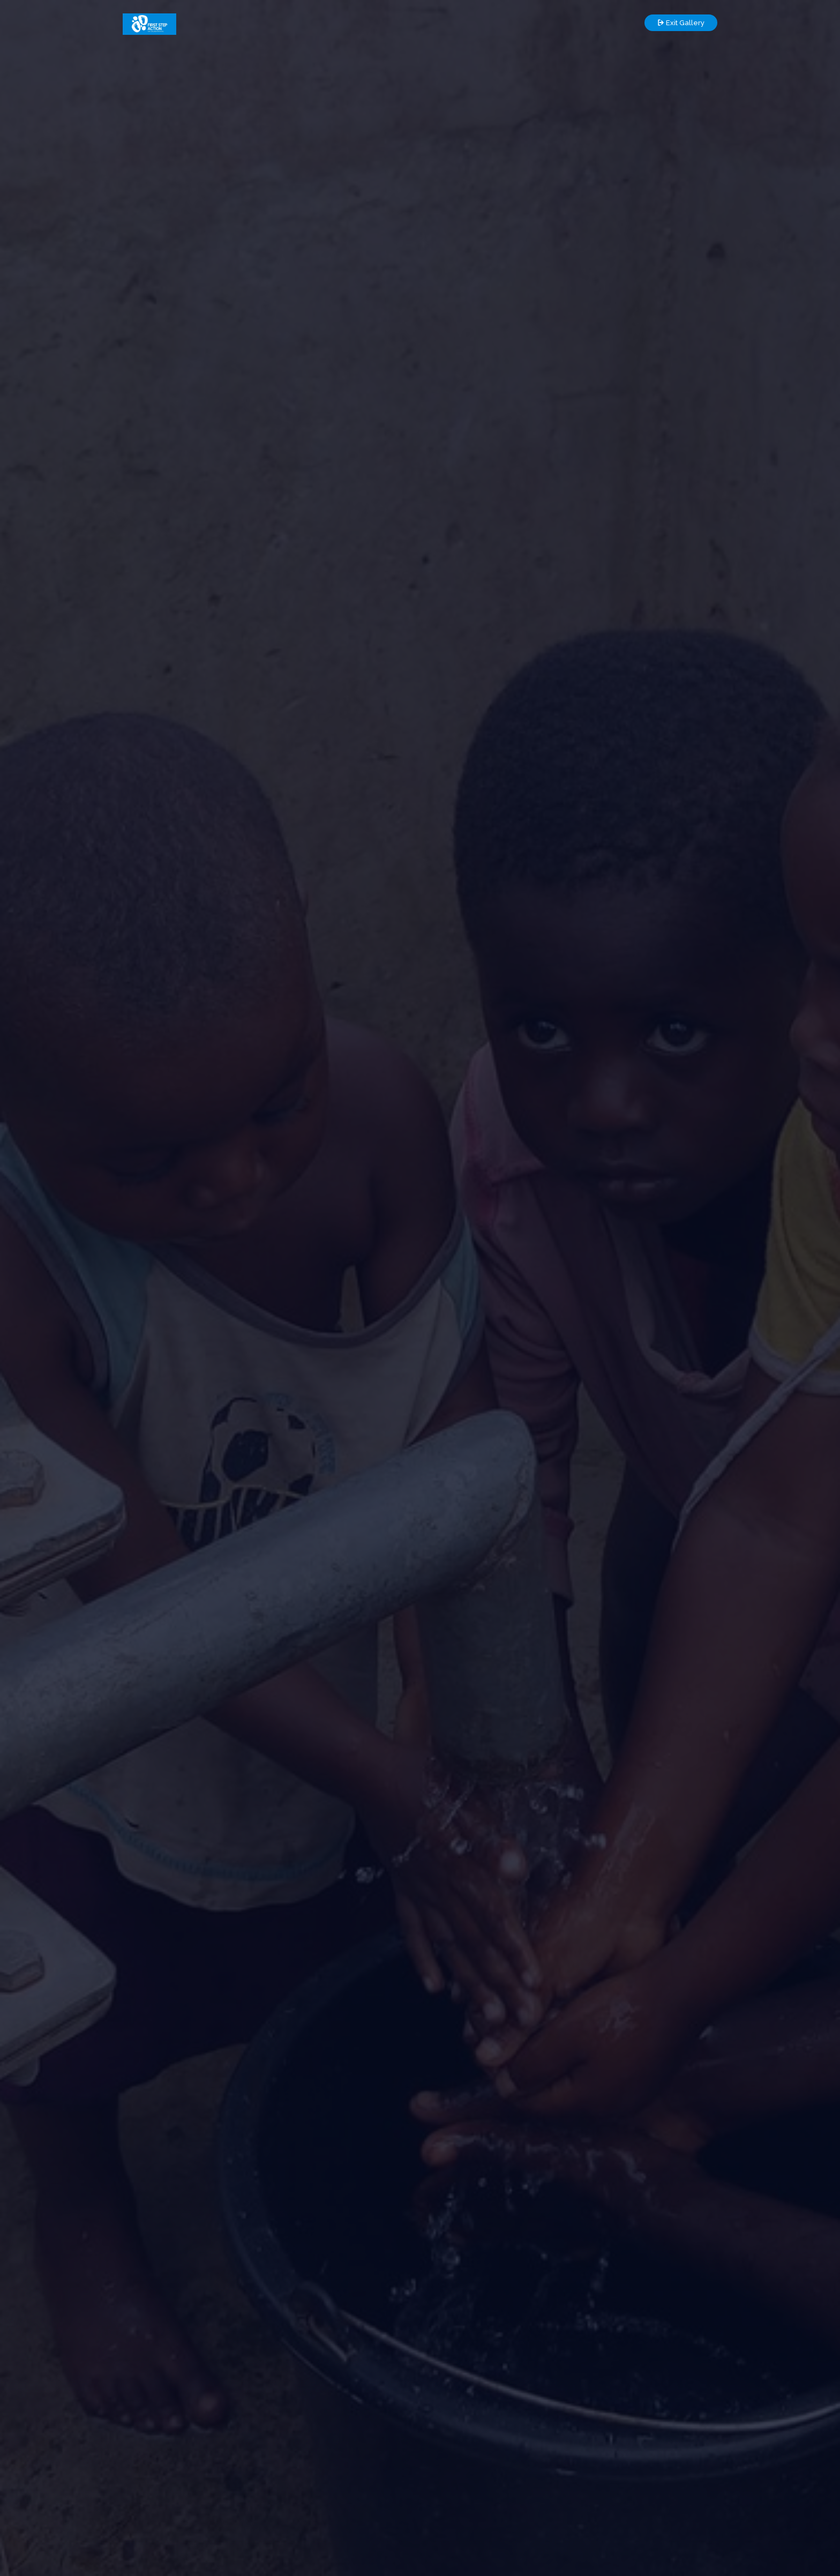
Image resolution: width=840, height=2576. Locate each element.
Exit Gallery (680, 23)
